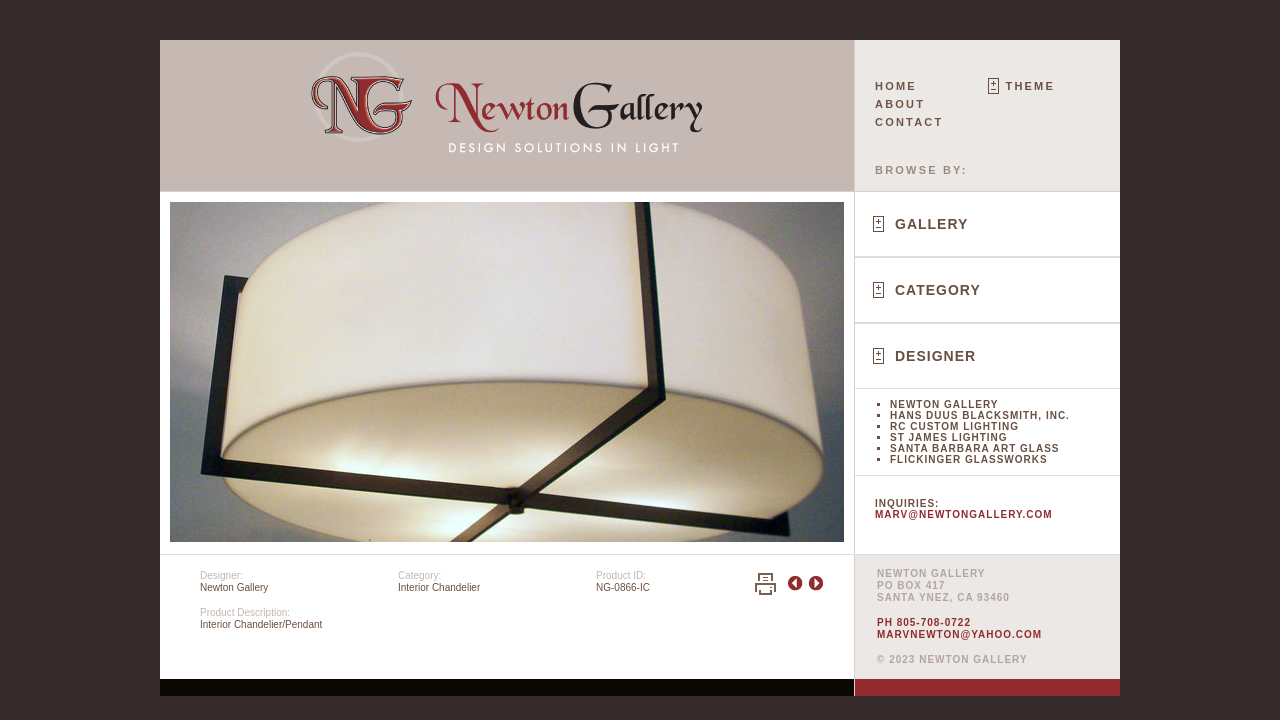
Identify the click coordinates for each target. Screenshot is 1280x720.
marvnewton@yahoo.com (959, 634)
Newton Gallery (944, 404)
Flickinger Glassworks (969, 459)
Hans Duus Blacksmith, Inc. (980, 415)
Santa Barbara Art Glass (974, 448)
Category (938, 290)
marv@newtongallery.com (964, 514)
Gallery (931, 224)
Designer (935, 356)
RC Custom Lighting (954, 426)
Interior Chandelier (439, 587)
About (900, 104)
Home (896, 86)
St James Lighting (949, 437)
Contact (909, 122)
